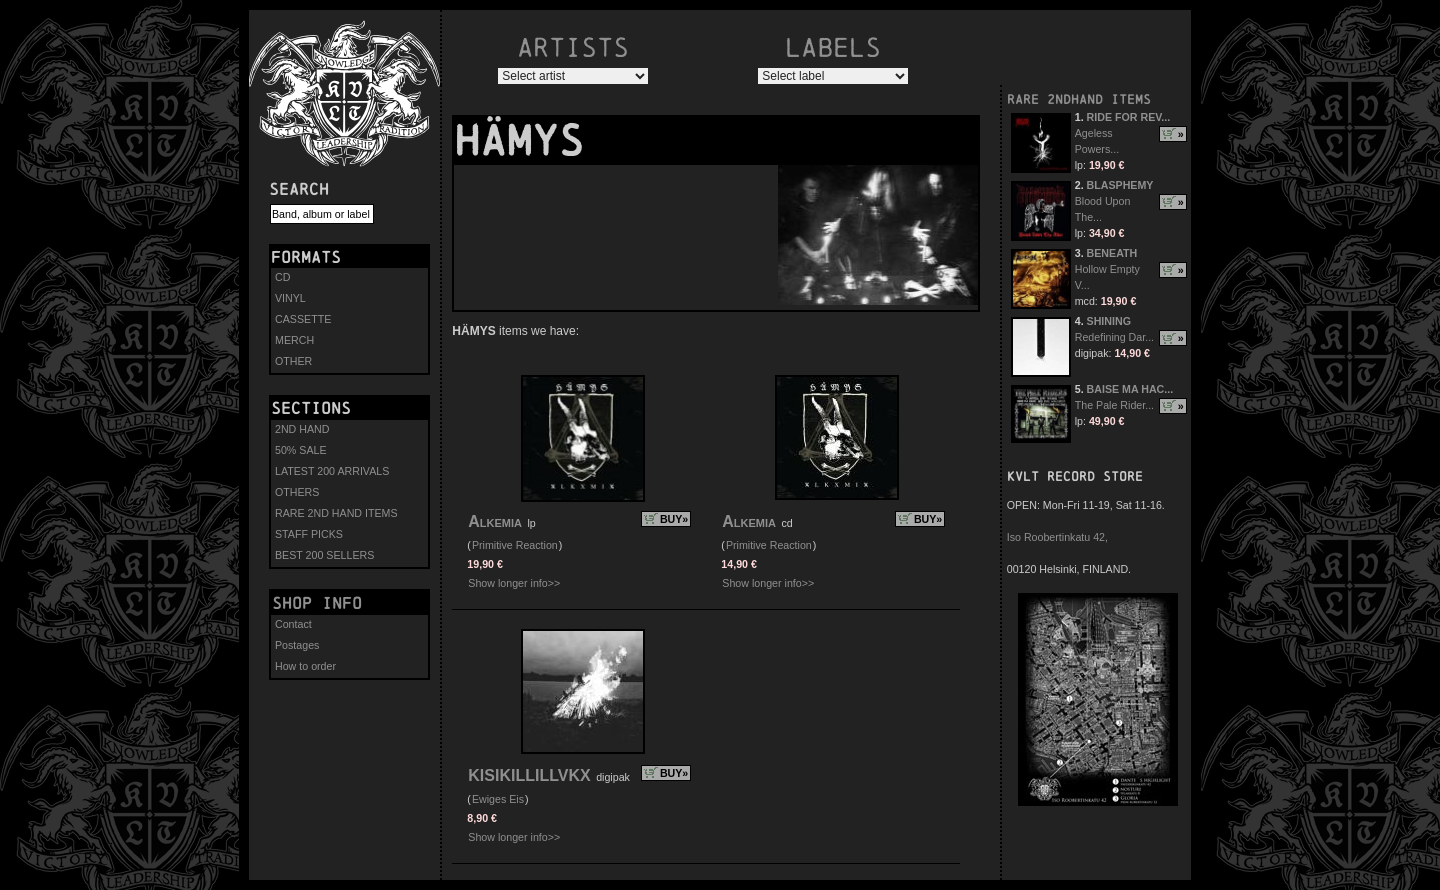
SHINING (1109, 321)
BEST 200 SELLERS (324, 555)
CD (282, 277)
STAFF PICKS (309, 534)
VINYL (290, 298)
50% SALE (301, 450)
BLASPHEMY (1120, 185)
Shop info (317, 603)
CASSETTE (303, 319)
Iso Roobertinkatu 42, (1057, 537)
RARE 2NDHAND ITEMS (1079, 99)
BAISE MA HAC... (1130, 389)
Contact (293, 624)
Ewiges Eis (498, 799)
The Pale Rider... (1114, 405)
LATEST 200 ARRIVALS (332, 471)
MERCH (294, 340)
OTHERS (297, 492)
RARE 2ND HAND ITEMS (336, 513)
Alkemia (495, 521)
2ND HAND (302, 429)
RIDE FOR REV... (1129, 117)
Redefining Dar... (1114, 337)
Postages (297, 645)
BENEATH (1112, 253)
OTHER (293, 361)
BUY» (674, 519)
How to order (305, 666)
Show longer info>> (514, 583)
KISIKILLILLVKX (529, 775)
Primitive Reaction (515, 545)
